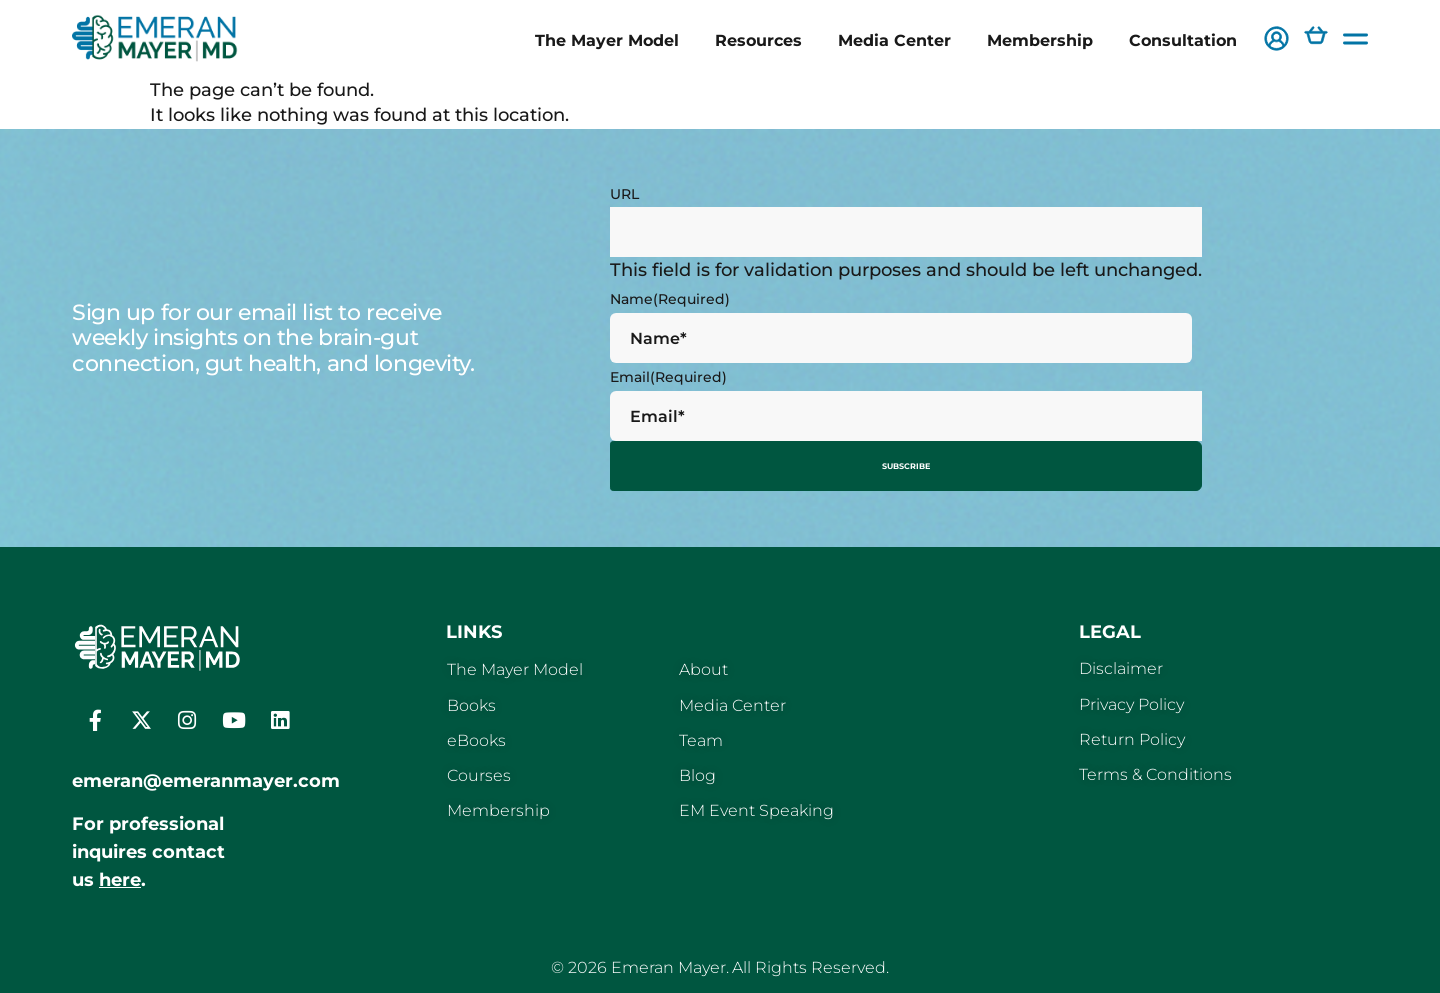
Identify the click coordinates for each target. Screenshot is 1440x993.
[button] (1276, 40)
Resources (758, 40)
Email (668, 377)
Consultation (1183, 40)
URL (624, 194)
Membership (1040, 40)
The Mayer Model (607, 40)
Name (670, 299)
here (120, 873)
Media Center (894, 40)
